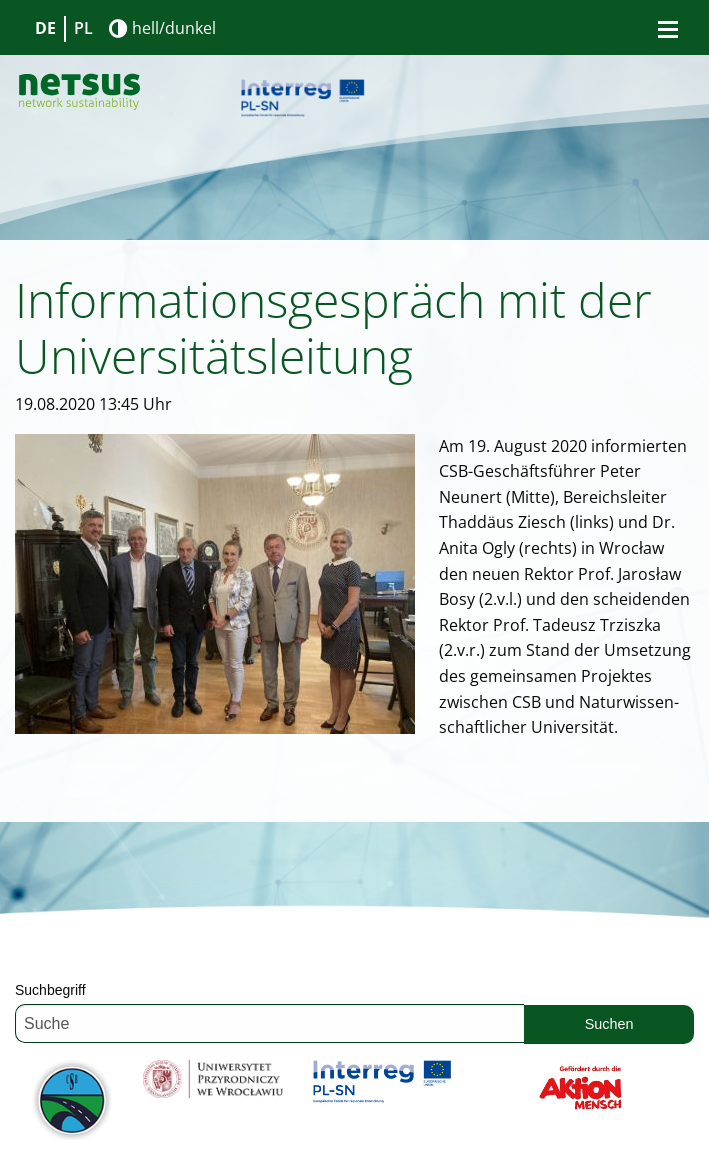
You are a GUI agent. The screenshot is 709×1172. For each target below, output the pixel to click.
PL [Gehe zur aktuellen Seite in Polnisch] (83, 28)
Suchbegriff (50, 990)
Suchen (609, 1024)
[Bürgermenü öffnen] (668, 29)
